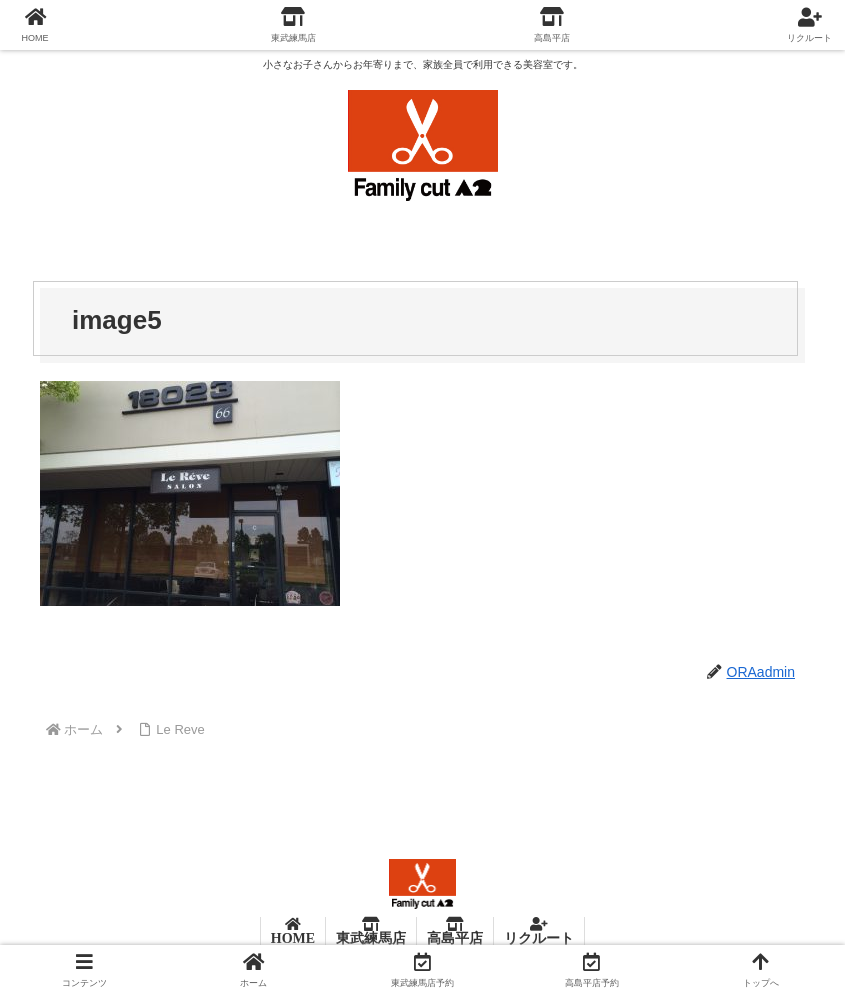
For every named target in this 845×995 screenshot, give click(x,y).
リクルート (539, 938)
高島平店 (455, 938)
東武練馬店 (371, 938)
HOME (293, 938)
